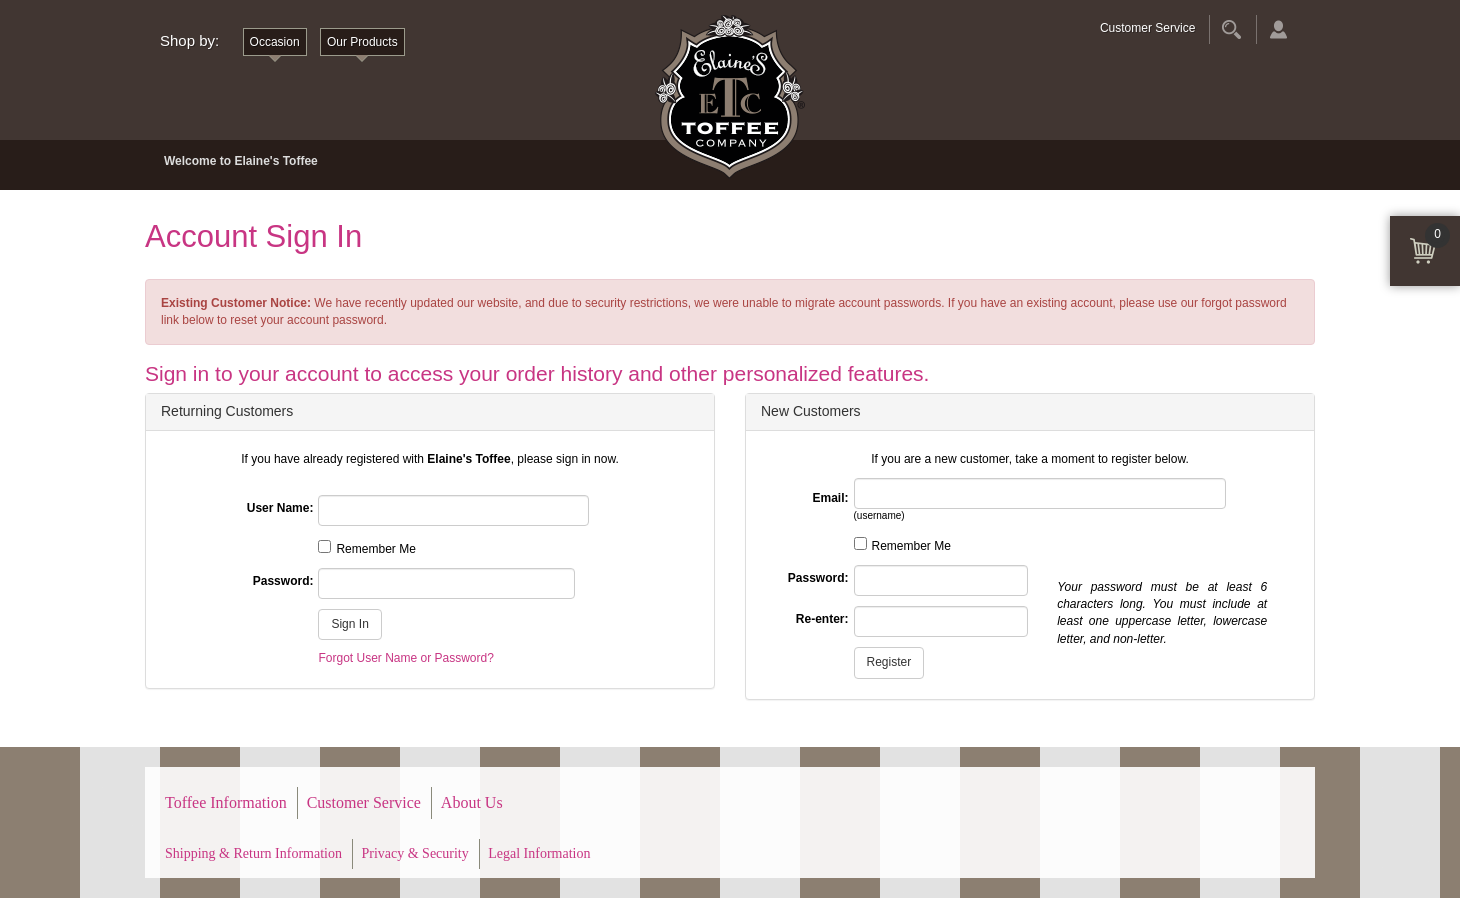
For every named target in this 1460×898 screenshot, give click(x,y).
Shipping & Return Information (253, 853)
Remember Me (375, 549)
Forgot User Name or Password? (405, 658)
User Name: (280, 508)
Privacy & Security (414, 853)
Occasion (275, 42)
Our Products (362, 42)
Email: (830, 498)
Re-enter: (822, 619)
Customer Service (1147, 28)
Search (1231, 29)
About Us (472, 802)
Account (1278, 29)
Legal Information (539, 853)
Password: (283, 581)
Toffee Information (226, 802)
